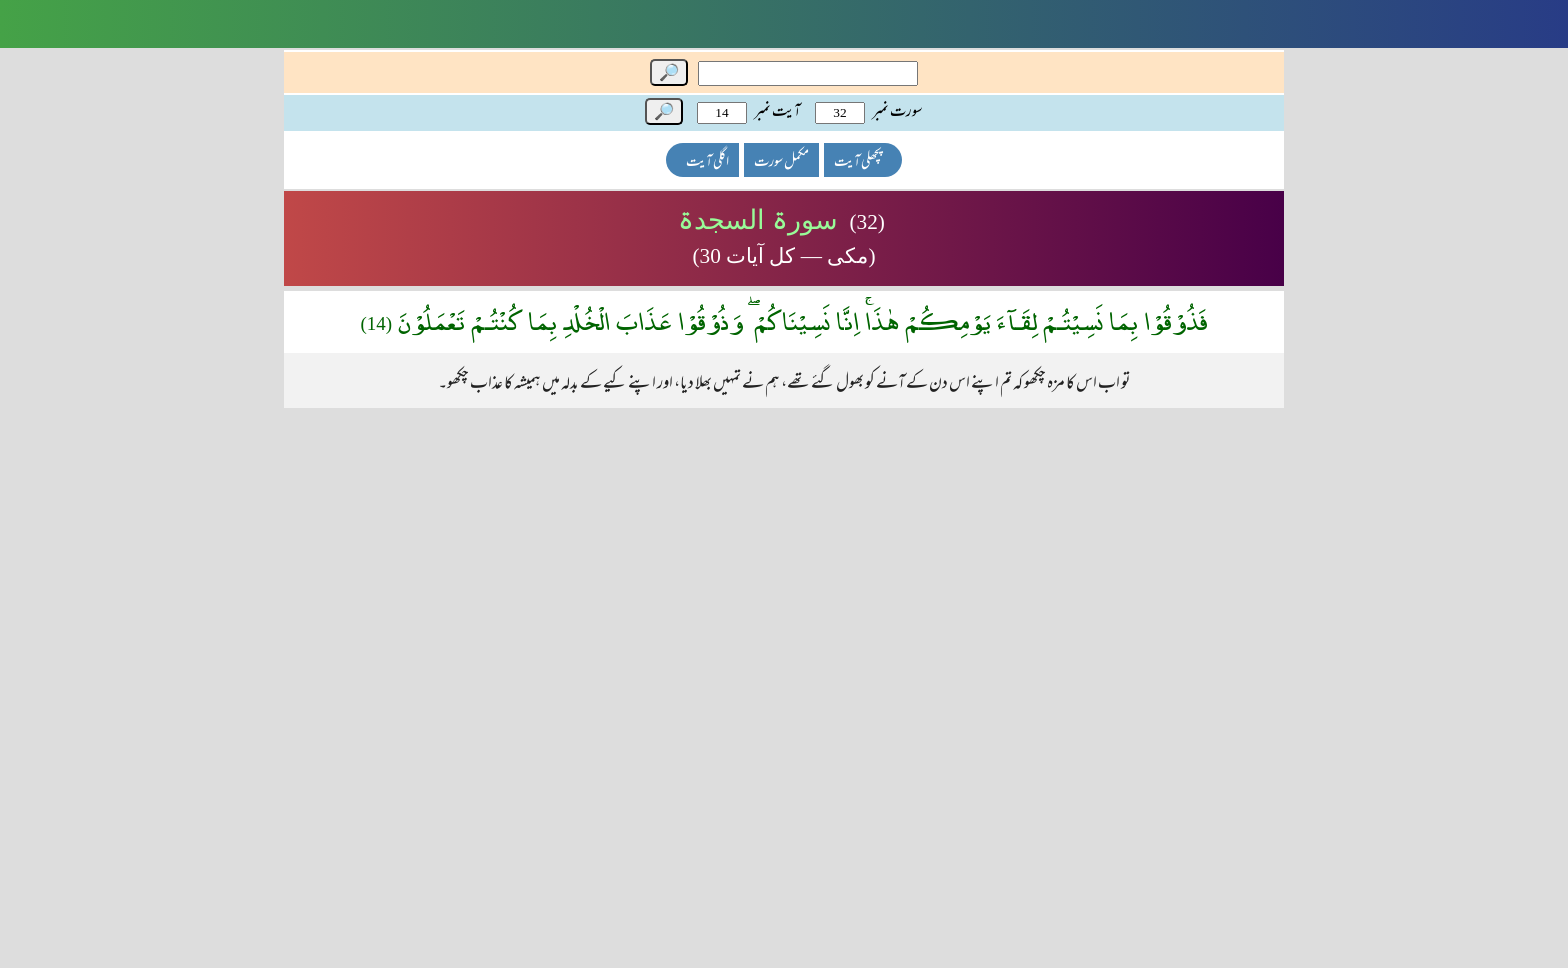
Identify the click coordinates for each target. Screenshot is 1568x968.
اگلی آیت (707, 162)
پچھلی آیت (858, 162)
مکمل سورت (781, 162)
